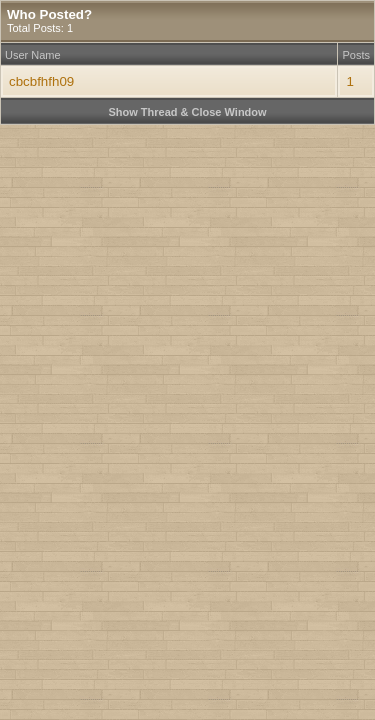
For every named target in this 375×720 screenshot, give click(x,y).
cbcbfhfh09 (41, 81)
